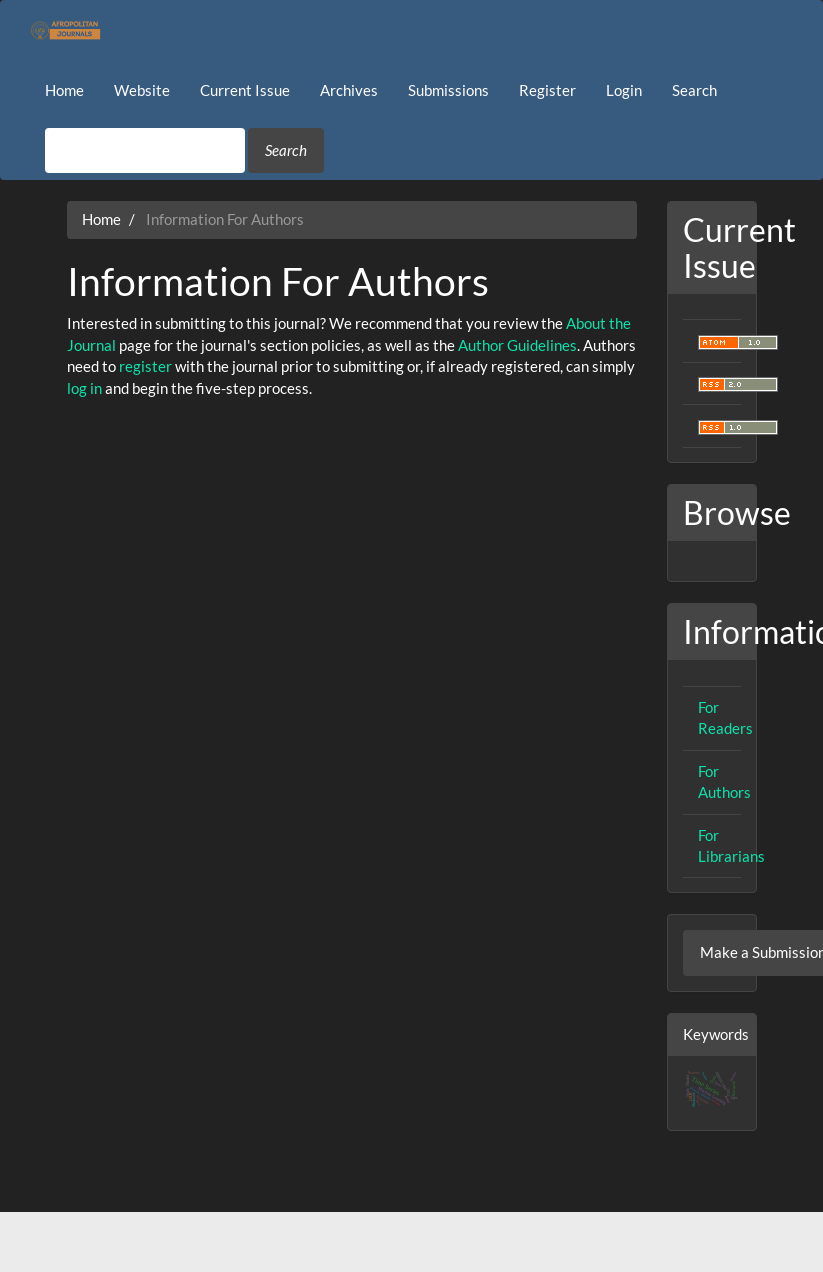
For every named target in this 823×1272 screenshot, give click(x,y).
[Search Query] (145, 150)
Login (624, 90)
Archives (349, 90)
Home (64, 90)
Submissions (448, 90)
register (145, 366)
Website (142, 90)
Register (547, 90)
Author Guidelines (517, 345)
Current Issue (245, 90)
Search (694, 90)
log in (84, 388)
